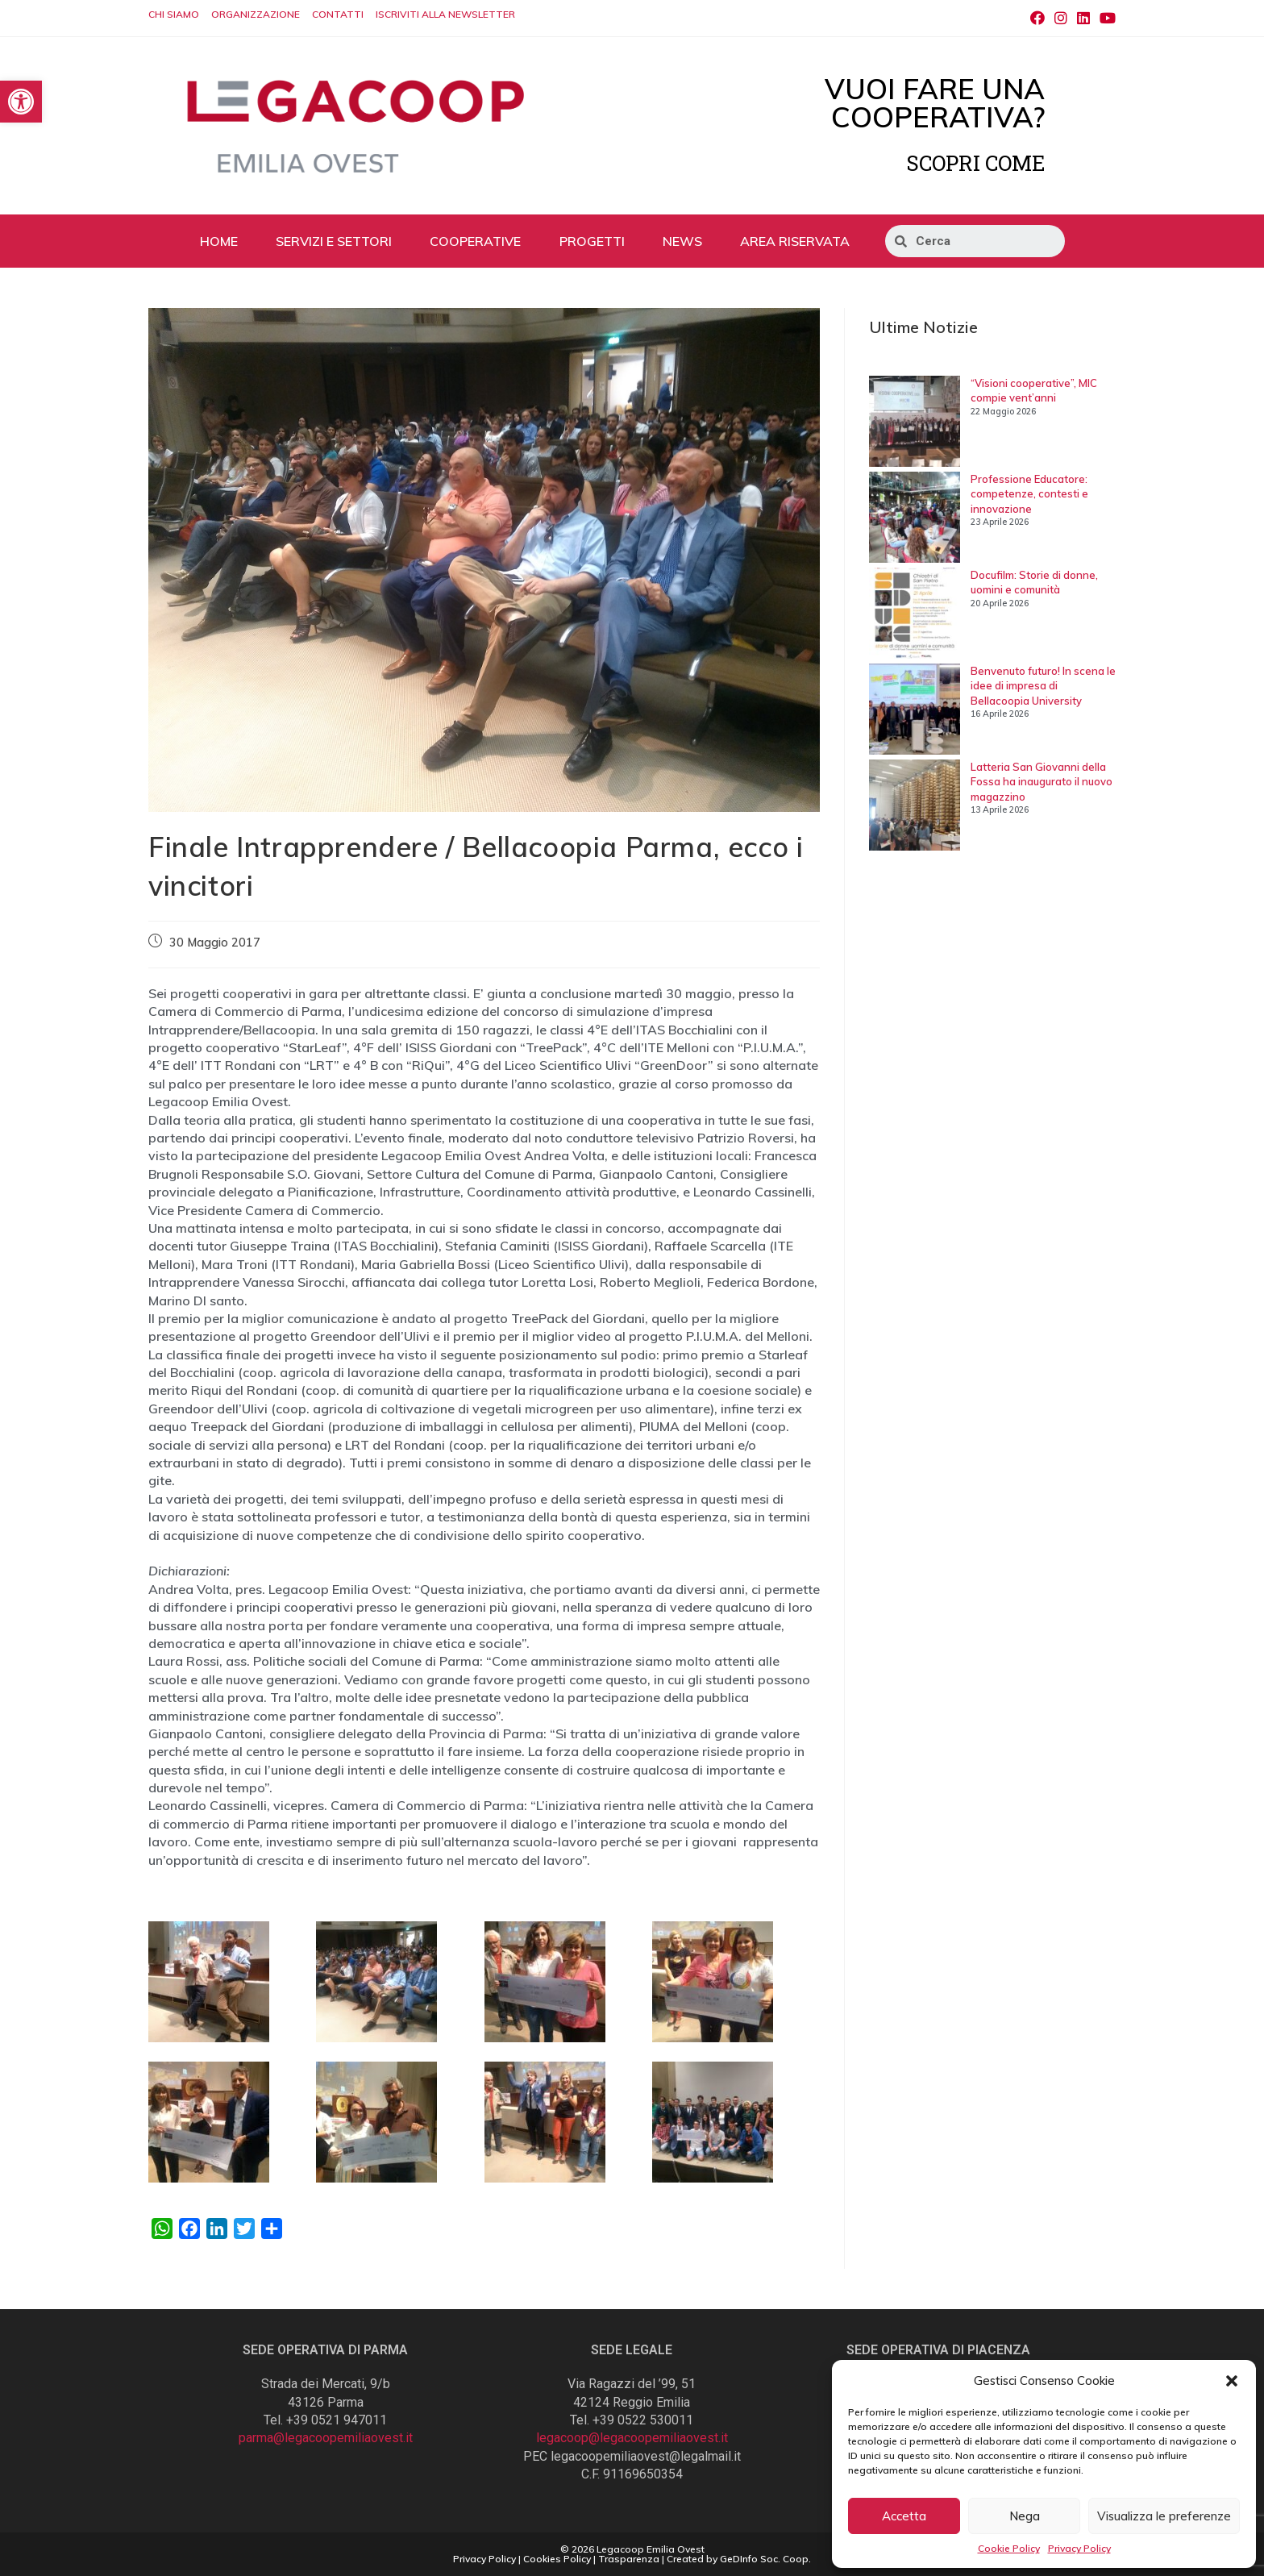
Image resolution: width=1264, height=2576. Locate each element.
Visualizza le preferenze (1164, 2516)
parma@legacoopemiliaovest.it (326, 2437)
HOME (219, 241)
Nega (1024, 2516)
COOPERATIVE (475, 241)
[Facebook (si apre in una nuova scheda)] (1037, 18)
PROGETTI (592, 241)
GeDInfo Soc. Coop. (765, 2559)
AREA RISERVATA (795, 241)
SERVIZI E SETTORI (334, 241)
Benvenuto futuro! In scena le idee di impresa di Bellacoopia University (1043, 685)
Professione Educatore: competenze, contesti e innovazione (1029, 493)
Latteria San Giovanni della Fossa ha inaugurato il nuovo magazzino (1041, 781)
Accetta (904, 2516)
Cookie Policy (1009, 2548)
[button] (1232, 2381)
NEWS (682, 241)
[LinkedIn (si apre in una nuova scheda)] (1083, 18)
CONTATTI (338, 14)
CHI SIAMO (173, 14)
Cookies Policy (557, 2559)
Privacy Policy (1079, 2548)
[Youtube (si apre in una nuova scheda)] (1105, 18)
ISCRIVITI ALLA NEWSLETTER (445, 14)
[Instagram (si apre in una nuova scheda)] (1061, 18)
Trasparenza (628, 2559)
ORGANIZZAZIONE (255, 14)
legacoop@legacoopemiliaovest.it (632, 2437)
